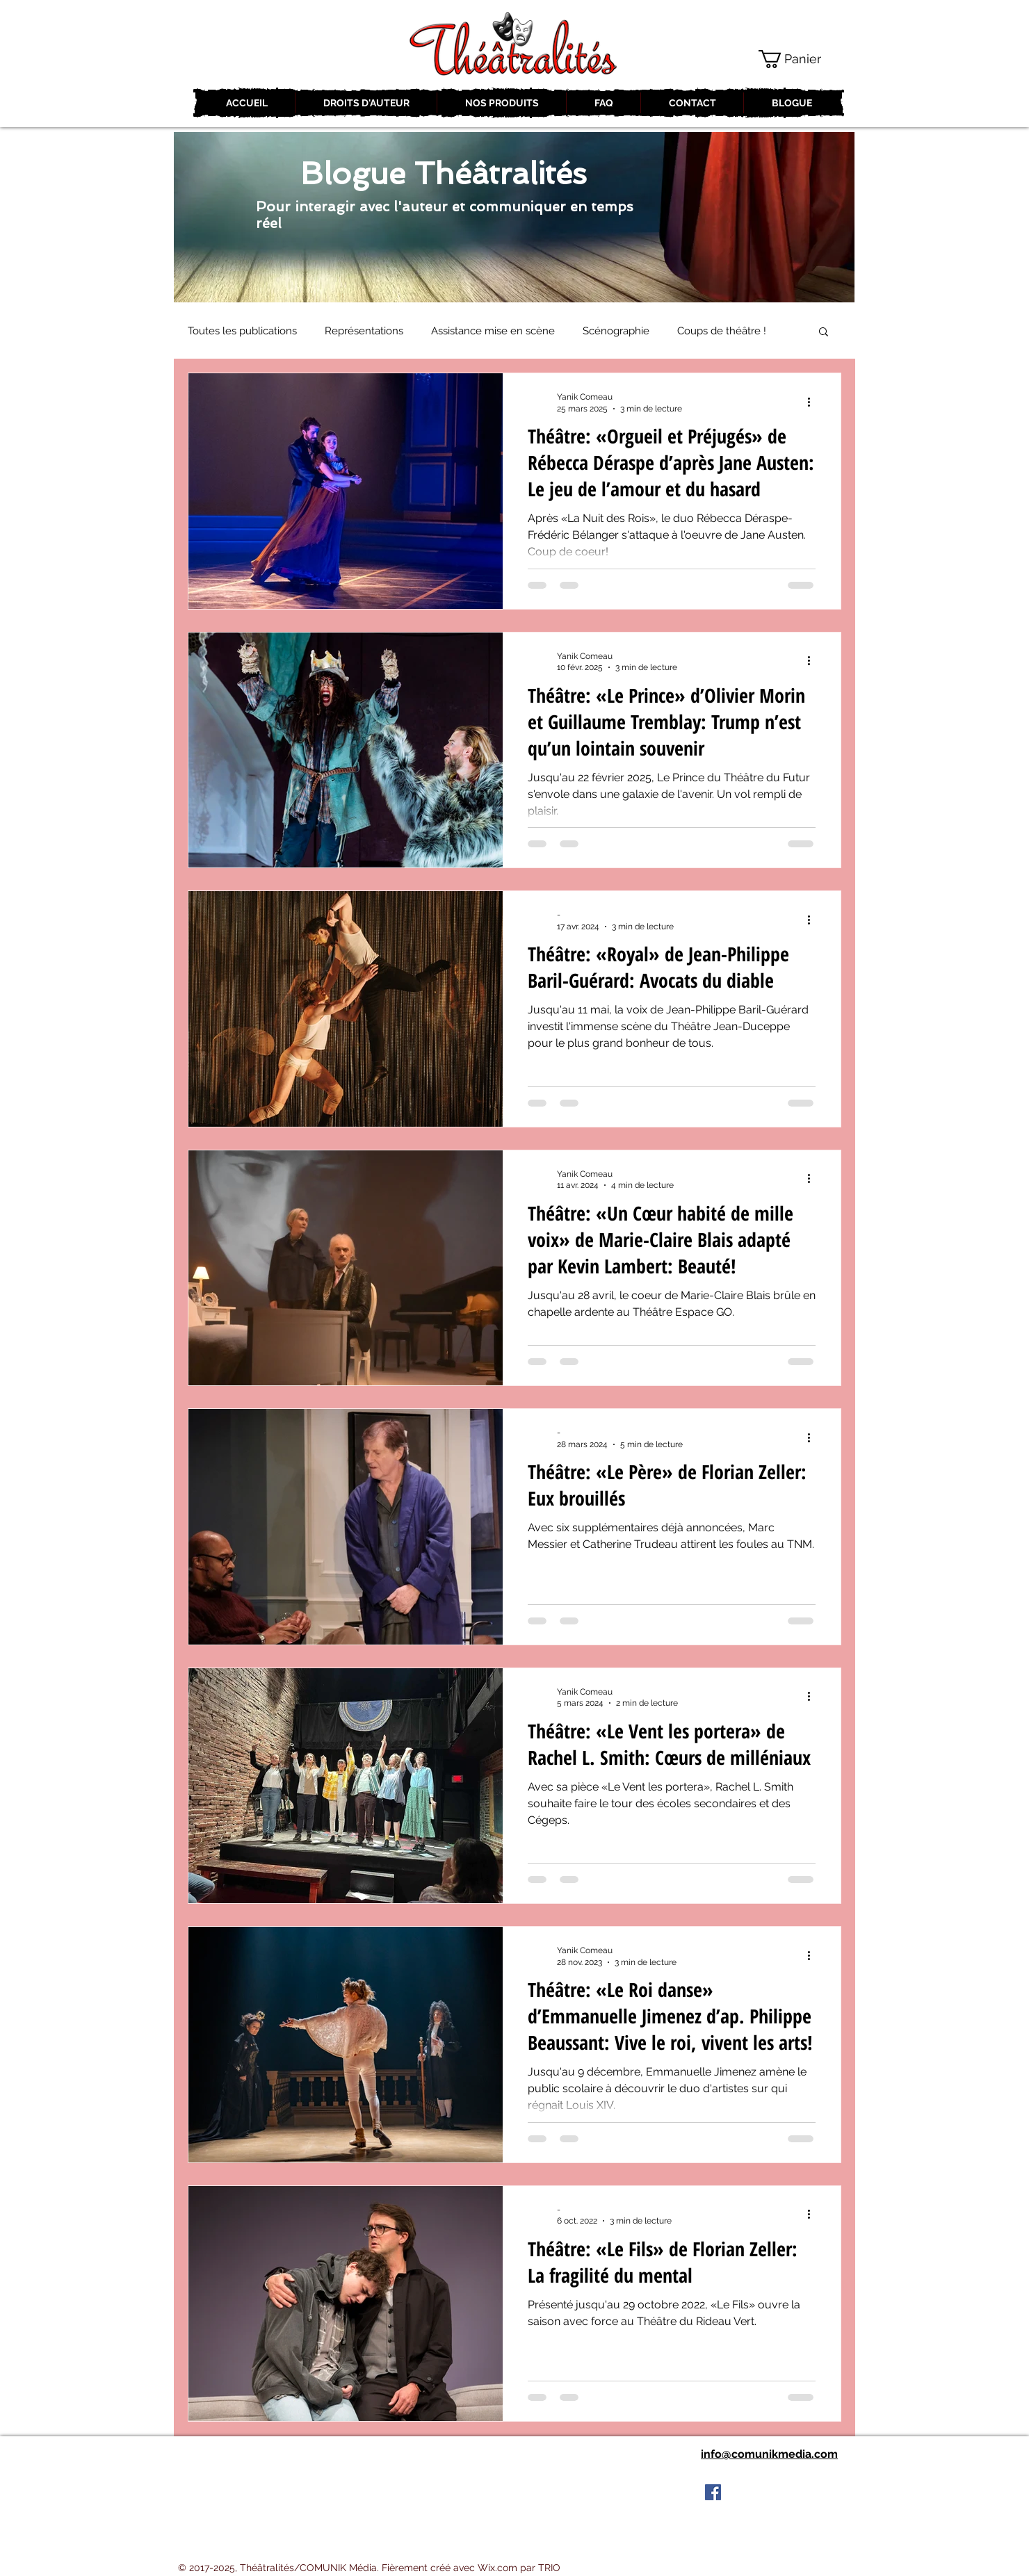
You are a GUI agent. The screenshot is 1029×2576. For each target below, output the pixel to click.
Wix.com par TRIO (519, 2567)
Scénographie (616, 331)
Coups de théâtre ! (721, 331)
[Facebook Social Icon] (713, 2492)
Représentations (364, 331)
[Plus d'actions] (813, 401)
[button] (800, 59)
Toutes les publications (242, 331)
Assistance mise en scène (493, 331)
